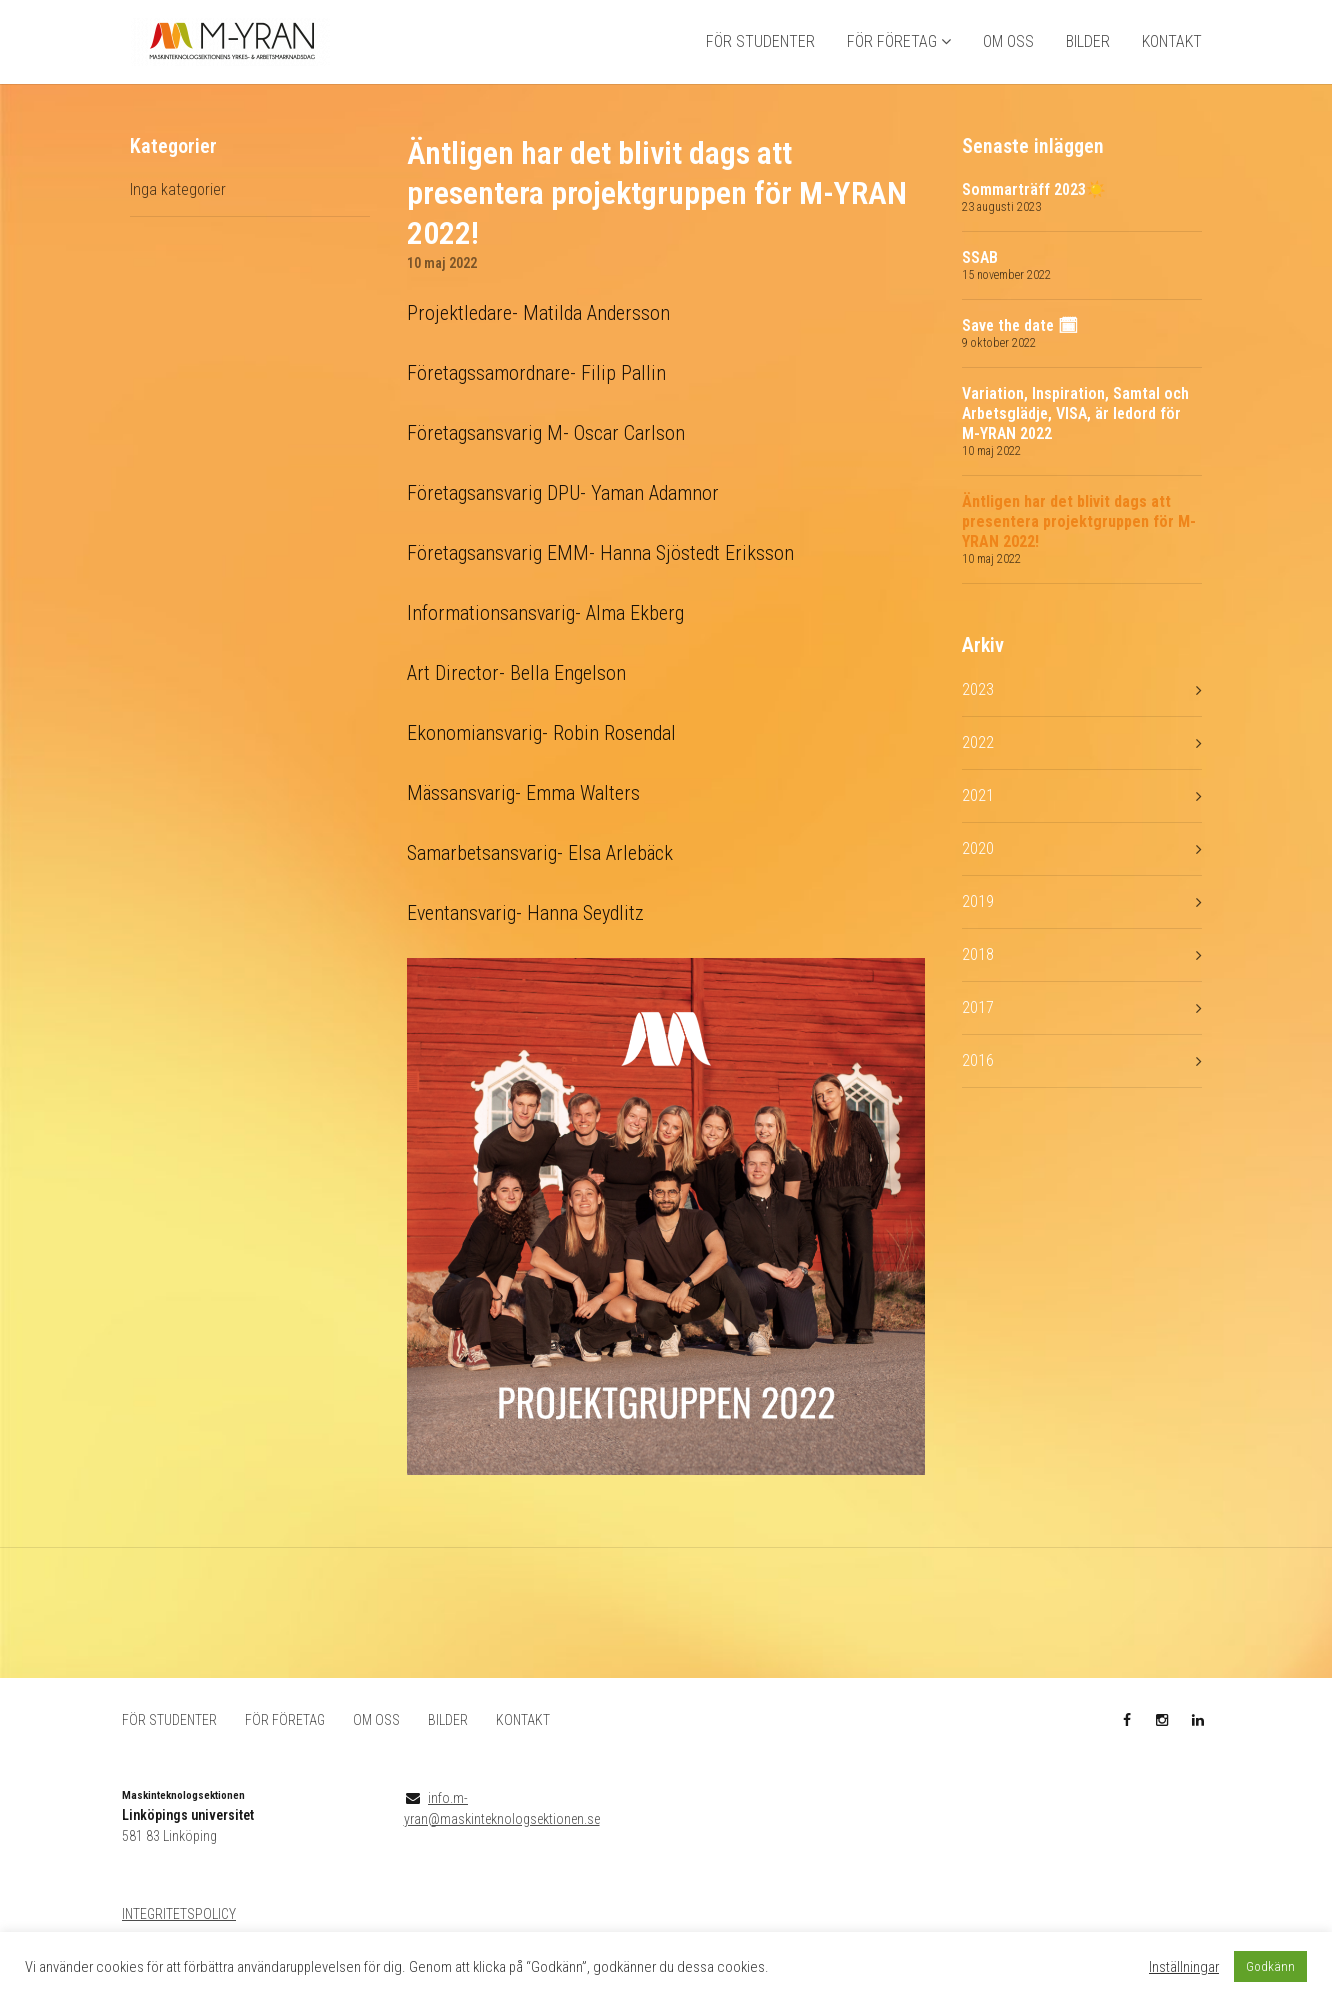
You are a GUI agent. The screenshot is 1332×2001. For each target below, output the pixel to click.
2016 (978, 1088)
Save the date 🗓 (1020, 354)
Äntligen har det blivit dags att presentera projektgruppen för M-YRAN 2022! (1079, 550)
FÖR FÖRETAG (892, 55)
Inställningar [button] (1184, 1967)
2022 (978, 770)
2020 (978, 876)
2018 (978, 982)
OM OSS (1008, 55)
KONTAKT (1172, 55)
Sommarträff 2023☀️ (1034, 218)
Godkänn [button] (1270, 1966)
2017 (978, 1035)
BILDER (1088, 55)
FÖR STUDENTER (760, 55)
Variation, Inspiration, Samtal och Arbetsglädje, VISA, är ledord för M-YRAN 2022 (1075, 442)
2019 (978, 929)
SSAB (980, 286)
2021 (978, 823)
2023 (978, 717)
